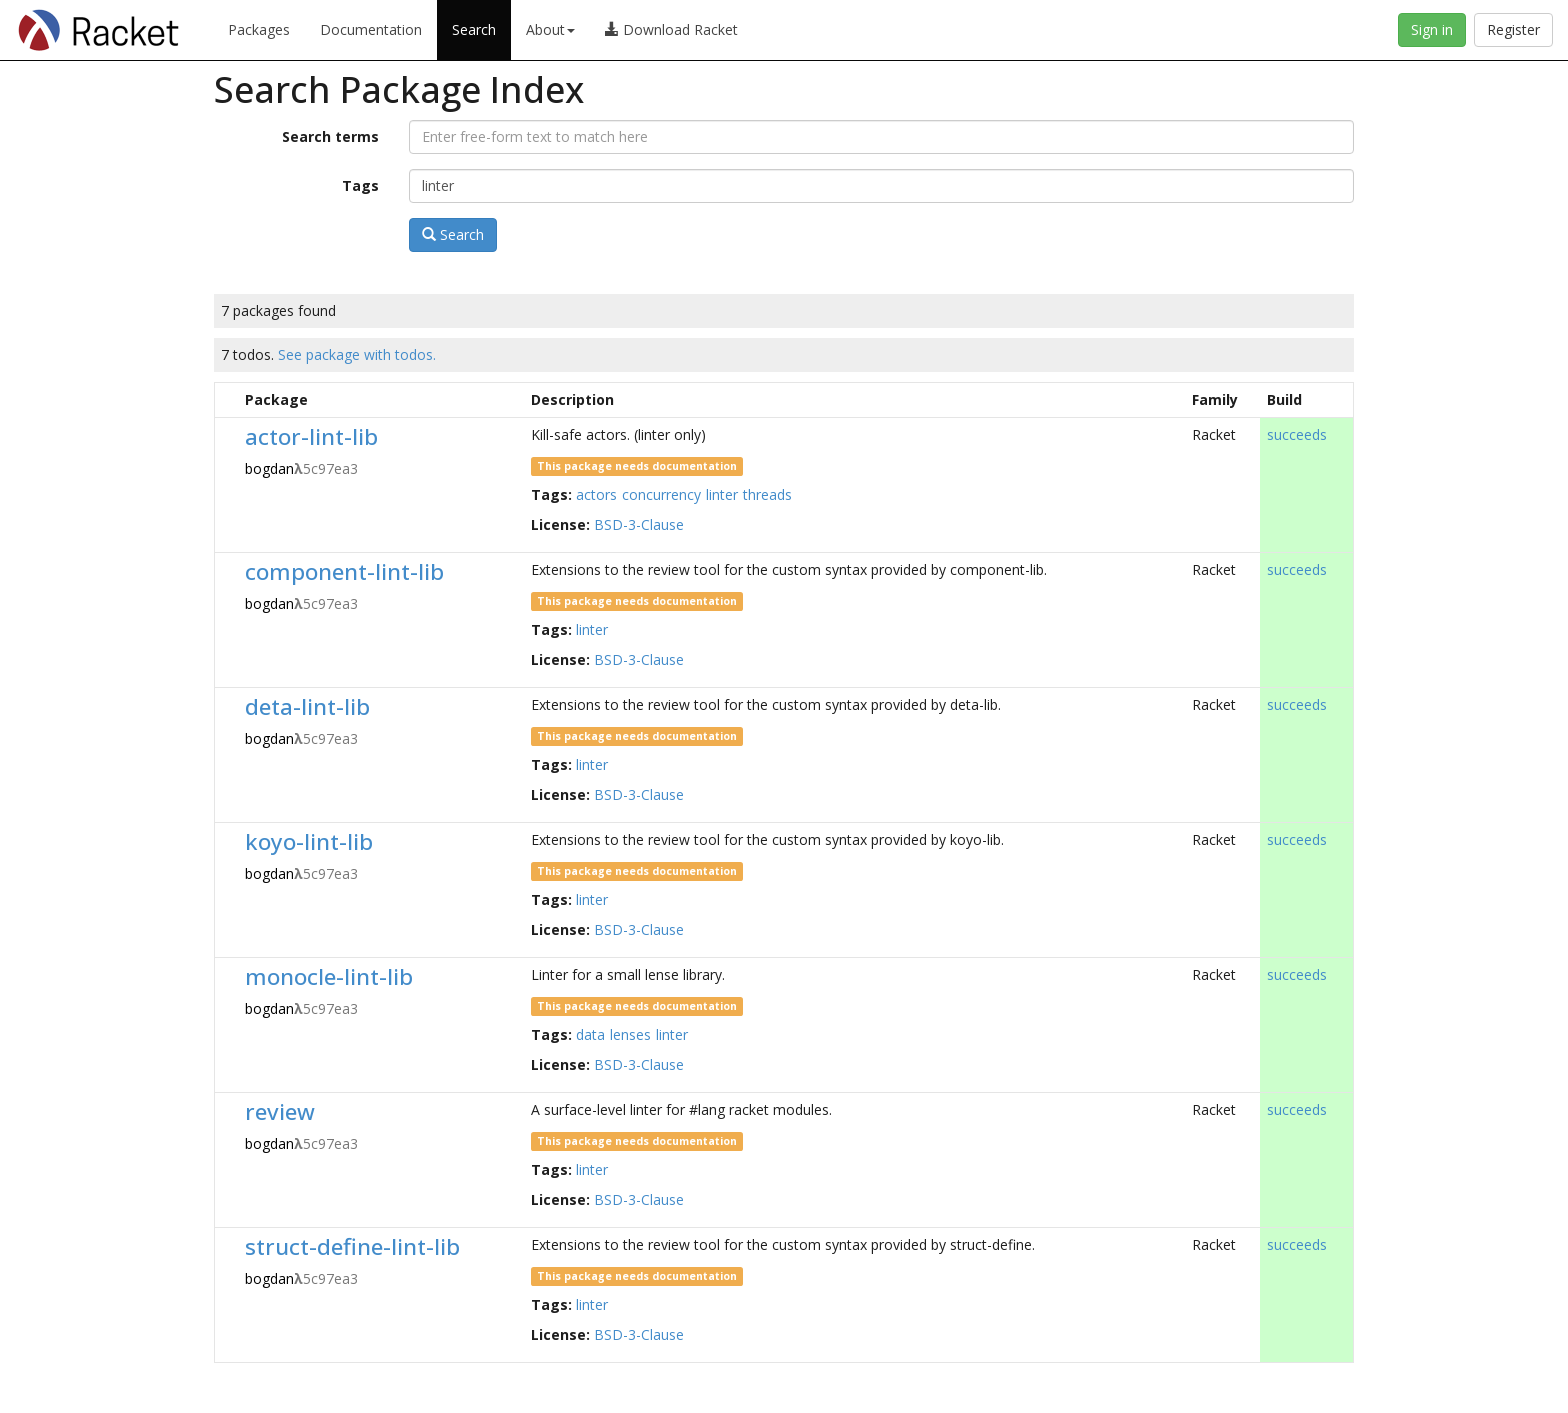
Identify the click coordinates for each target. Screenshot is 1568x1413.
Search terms (330, 136)
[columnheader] (226, 399)
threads (767, 494)
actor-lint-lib (311, 436)
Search (474, 29)
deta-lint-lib (307, 706)
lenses (630, 1034)
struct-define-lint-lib (352, 1246)
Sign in (1432, 29)
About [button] (550, 29)
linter (722, 494)
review (280, 1111)
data (590, 1034)
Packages (259, 29)
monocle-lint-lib (329, 976)
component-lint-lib (344, 571)
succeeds (1297, 434)
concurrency (661, 494)
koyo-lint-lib (309, 841)
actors (596, 494)
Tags (360, 185)
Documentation (371, 29)
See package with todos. (357, 354)
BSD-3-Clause (639, 524)
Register (1513, 29)
